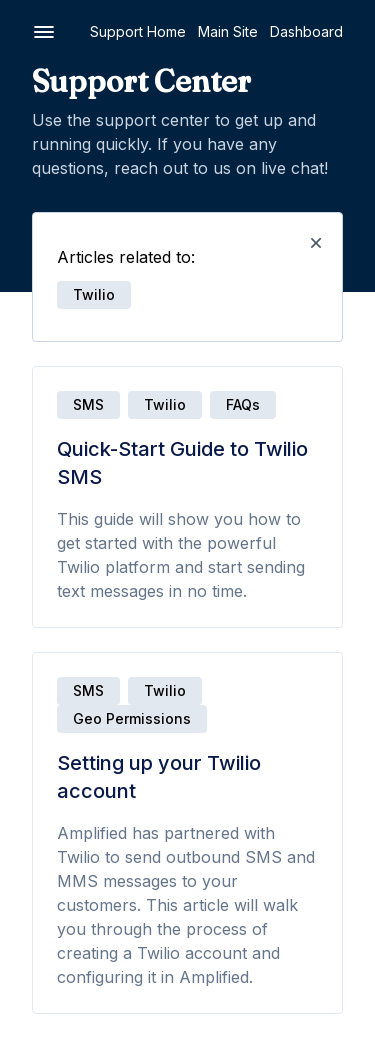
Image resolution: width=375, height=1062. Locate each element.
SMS (88, 404)
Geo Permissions (132, 718)
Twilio (165, 404)
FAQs (243, 404)
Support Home (138, 31)
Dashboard (306, 31)
